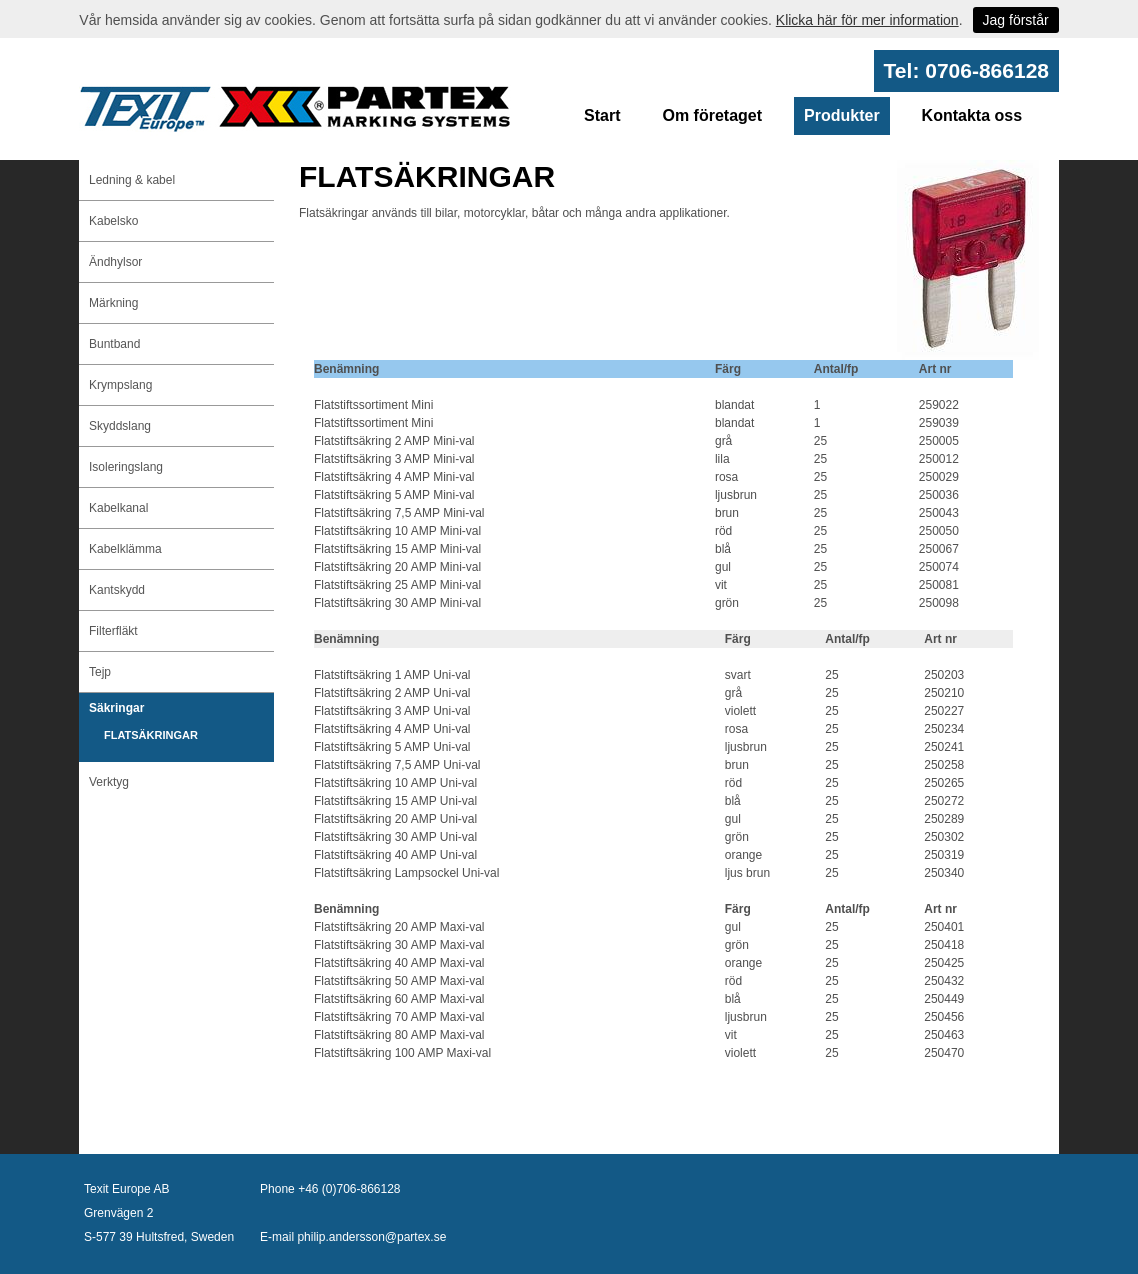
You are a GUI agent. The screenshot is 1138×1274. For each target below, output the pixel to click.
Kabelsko (113, 221)
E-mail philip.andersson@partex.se (353, 1237)
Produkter (842, 115)
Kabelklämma (125, 549)
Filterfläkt (113, 631)
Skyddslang (120, 426)
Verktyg (109, 782)
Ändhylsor (115, 262)
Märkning (113, 303)
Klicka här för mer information (867, 20)
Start (602, 115)
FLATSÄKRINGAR (151, 735)
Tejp (100, 672)
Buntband (114, 344)
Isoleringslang (126, 467)
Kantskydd (117, 590)
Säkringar (116, 708)
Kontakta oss (972, 115)
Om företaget (712, 115)
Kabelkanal (118, 508)
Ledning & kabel (132, 180)
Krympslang (120, 385)
